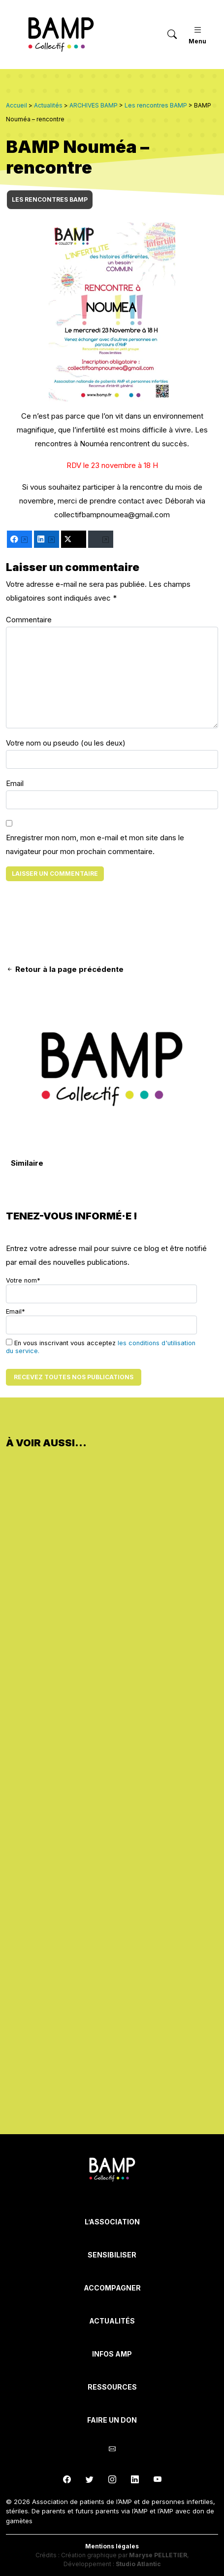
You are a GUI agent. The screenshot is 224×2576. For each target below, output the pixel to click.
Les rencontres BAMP (50, 199)
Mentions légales (112, 2546)
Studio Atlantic (138, 2564)
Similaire (27, 1163)
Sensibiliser (112, 2255)
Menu (197, 34)
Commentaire (29, 619)
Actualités (112, 2321)
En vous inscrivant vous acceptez (100, 1347)
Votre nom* (101, 1290)
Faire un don (112, 2420)
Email (15, 783)
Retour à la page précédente (65, 969)
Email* (101, 1321)
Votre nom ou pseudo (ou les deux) (66, 743)
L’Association (112, 2222)
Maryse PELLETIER (158, 2555)
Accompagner (112, 2288)
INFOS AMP (112, 2354)
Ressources (112, 2387)
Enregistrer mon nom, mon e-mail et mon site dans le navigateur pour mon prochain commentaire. (95, 844)
